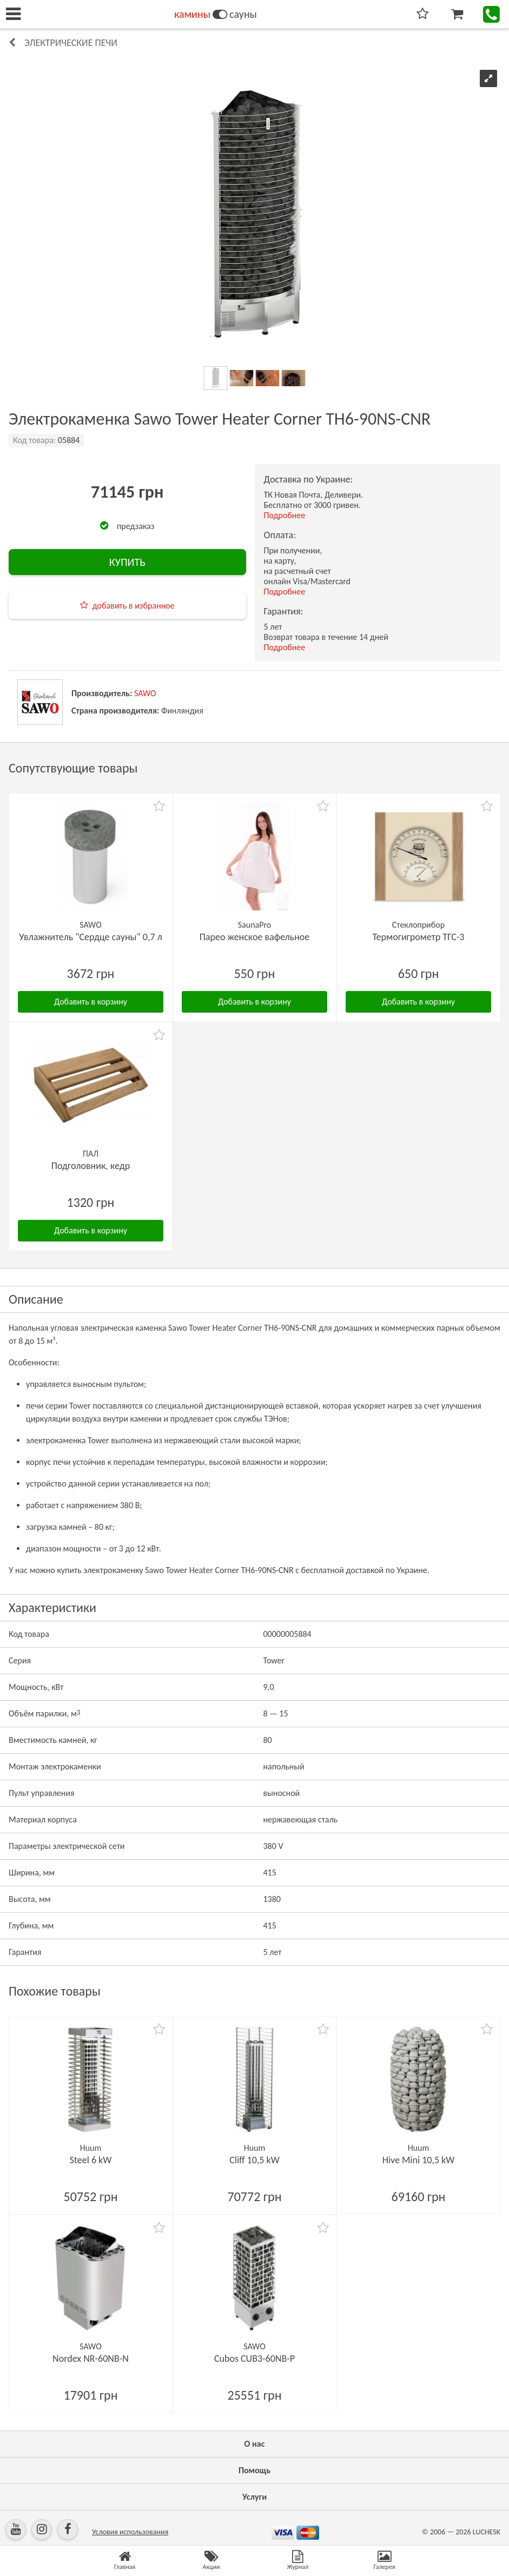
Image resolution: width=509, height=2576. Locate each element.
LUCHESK (486, 2532)
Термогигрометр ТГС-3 (418, 937)
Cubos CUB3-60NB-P (254, 2358)
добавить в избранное (133, 605)
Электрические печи (70, 43)
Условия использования (130, 2532)
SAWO (145, 693)
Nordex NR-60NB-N (90, 2358)
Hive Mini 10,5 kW (418, 2160)
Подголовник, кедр (90, 1166)
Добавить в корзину (90, 1001)
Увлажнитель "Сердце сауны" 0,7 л (90, 937)
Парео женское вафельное (255, 937)
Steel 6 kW (91, 2160)
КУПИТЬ (127, 562)
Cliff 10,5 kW (254, 2160)
